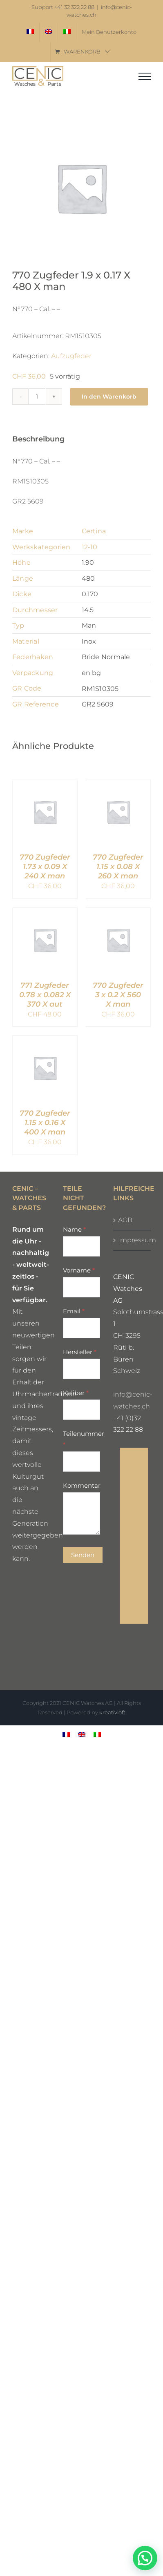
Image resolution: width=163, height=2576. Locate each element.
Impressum (132, 1240)
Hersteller (79, 1352)
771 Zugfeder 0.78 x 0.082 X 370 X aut (45, 994)
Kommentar (81, 1485)
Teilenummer (81, 1439)
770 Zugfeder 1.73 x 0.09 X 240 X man (45, 866)
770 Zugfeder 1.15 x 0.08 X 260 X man (118, 866)
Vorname (79, 1270)
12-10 (90, 547)
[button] (145, 2558)
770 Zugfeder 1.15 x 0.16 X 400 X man (45, 1122)
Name (74, 1229)
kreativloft (112, 1712)
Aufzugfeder (71, 356)
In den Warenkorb (109, 396)
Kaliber (76, 1393)
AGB (125, 1220)
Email (74, 1311)
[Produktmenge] (37, 396)
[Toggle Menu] (144, 76)
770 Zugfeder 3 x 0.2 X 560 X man (118, 994)
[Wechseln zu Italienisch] (67, 32)
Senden (82, 1555)
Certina (94, 531)
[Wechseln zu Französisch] (30, 32)
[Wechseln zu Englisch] (49, 32)
